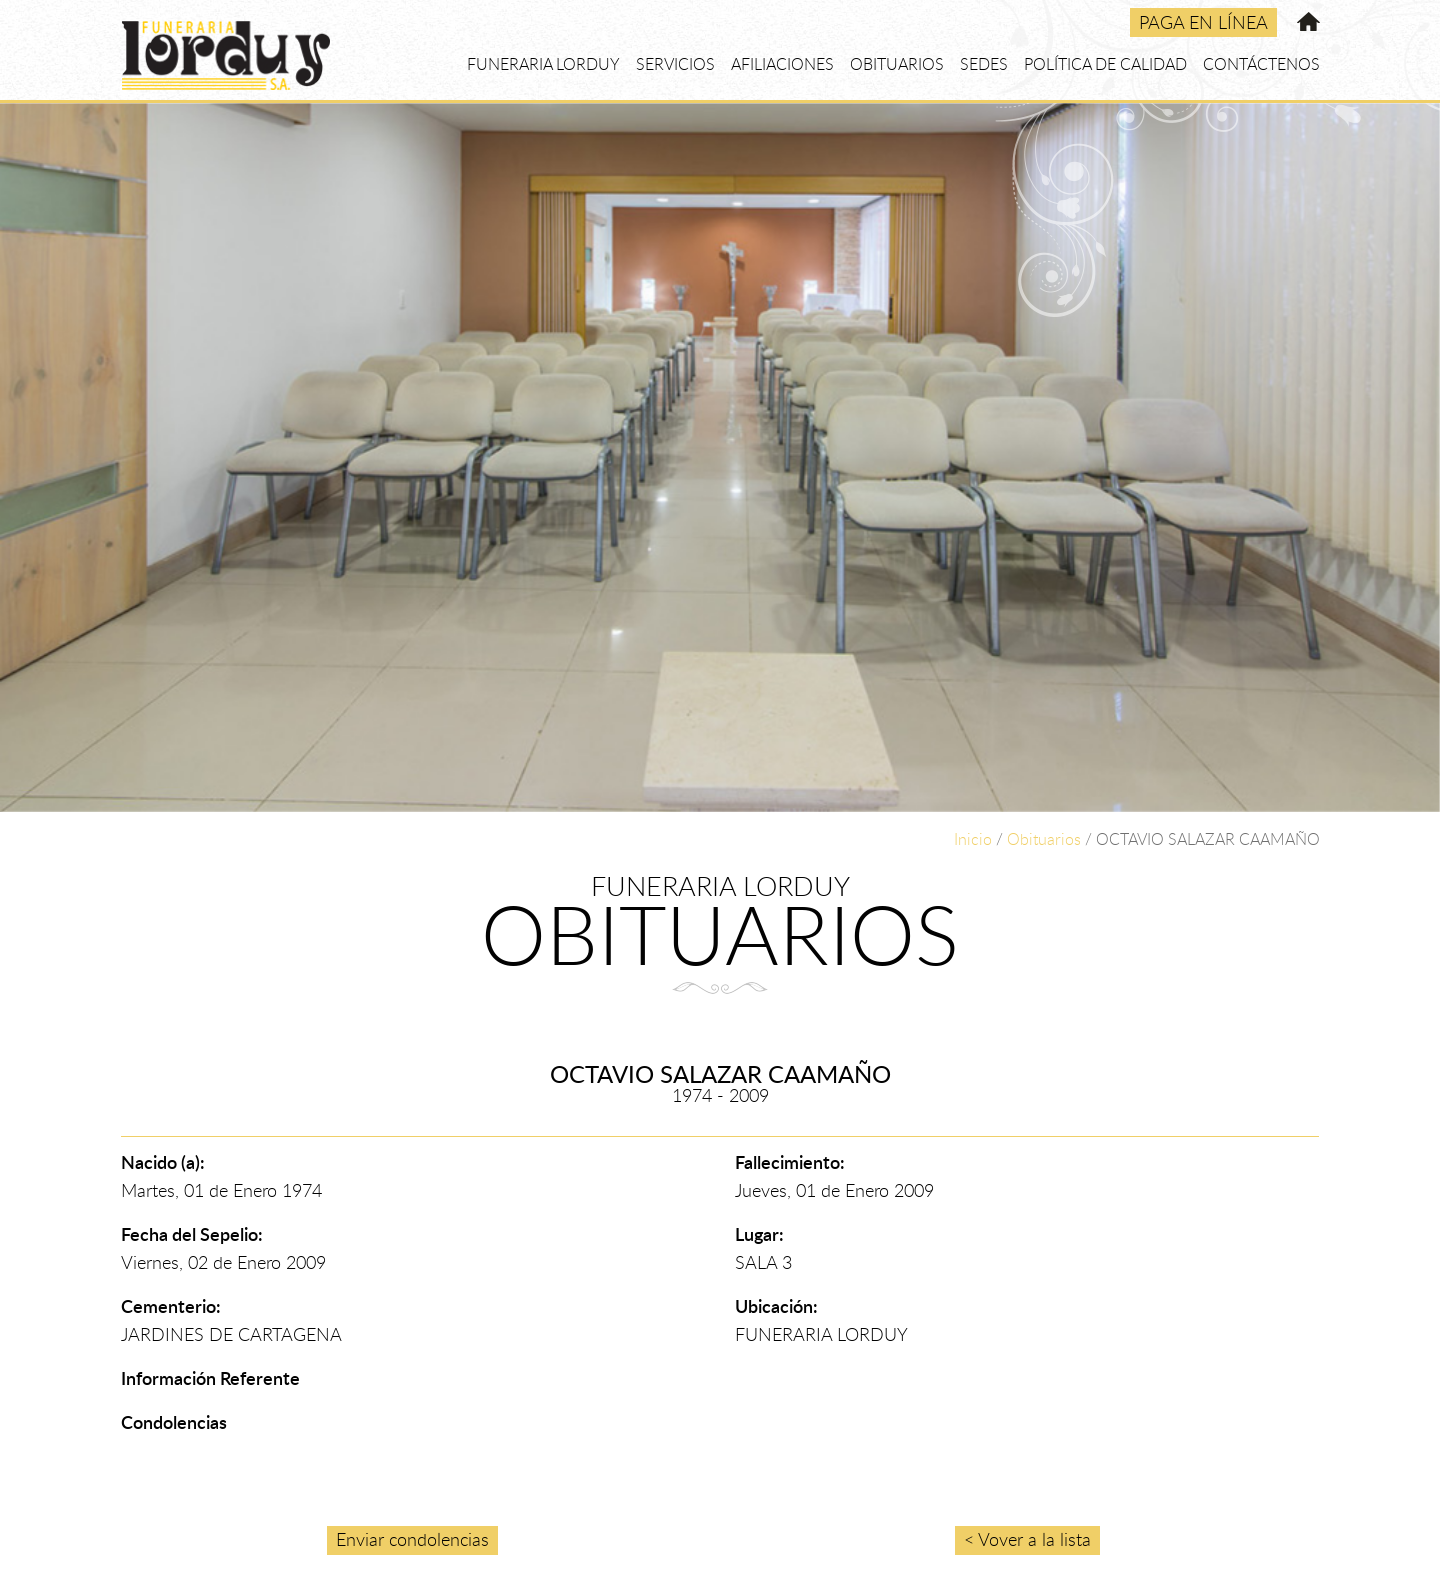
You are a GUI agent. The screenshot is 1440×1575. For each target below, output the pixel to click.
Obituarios (1044, 839)
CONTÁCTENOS (1261, 64)
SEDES (984, 64)
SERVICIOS (675, 64)
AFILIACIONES (782, 64)
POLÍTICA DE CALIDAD (1105, 64)
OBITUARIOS (897, 64)
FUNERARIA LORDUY (543, 64)
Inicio (973, 839)
